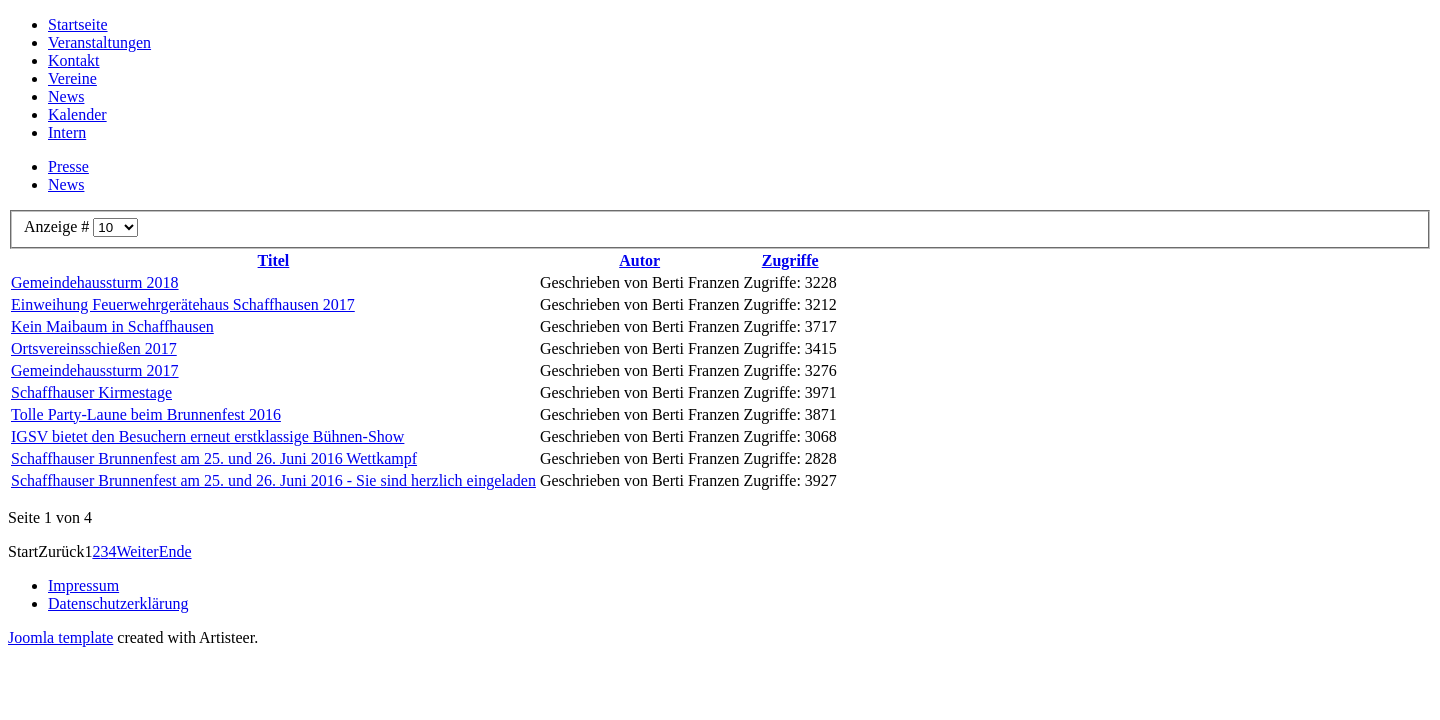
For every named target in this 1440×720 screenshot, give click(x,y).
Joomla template (60, 637)
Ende (175, 551)
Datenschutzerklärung (118, 603)
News (66, 96)
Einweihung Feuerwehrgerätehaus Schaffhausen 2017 (183, 304)
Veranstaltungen (99, 42)
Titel (274, 260)
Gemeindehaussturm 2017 (95, 370)
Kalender (77, 114)
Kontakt (74, 60)
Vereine (72, 78)
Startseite (78, 24)
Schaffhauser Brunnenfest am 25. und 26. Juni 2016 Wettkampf (214, 458)
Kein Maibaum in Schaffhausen (112, 326)
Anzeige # (58, 226)
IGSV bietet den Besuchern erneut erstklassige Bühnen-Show (207, 436)
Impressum (83, 585)
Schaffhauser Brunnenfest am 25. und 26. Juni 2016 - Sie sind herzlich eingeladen (273, 480)
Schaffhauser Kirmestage (91, 392)
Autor (639, 260)
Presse (68, 166)
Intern (67, 132)
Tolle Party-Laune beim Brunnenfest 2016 (146, 414)
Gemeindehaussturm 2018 (95, 282)
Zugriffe (790, 260)
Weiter (137, 551)
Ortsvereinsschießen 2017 (94, 348)
